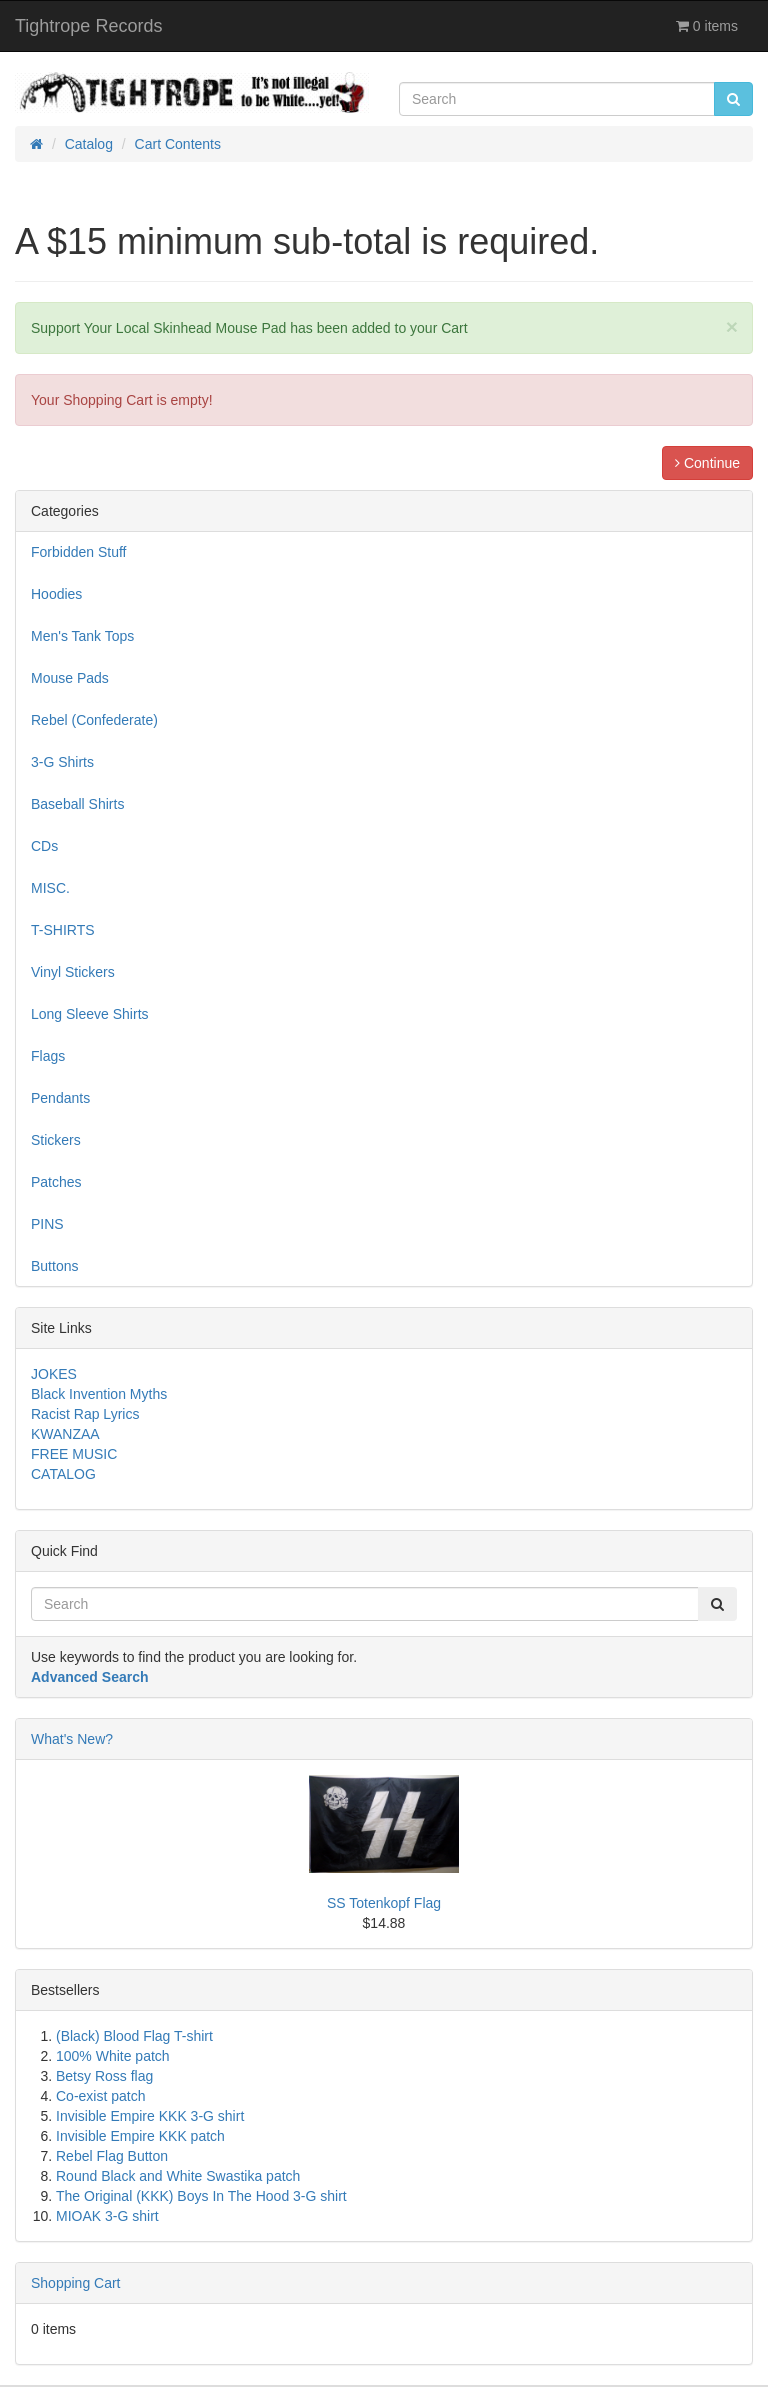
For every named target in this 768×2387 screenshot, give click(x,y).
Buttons (54, 1266)
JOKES (54, 1374)
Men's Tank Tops (82, 636)
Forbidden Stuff (78, 552)
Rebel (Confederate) (94, 720)
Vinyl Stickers (73, 972)
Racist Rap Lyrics (85, 1414)
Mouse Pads (70, 678)
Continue (707, 463)
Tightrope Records (88, 26)
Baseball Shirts (77, 804)
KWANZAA (65, 1434)
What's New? (72, 1739)
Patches (56, 1182)
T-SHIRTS (63, 930)
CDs (44, 846)
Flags (48, 1056)
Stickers (56, 1140)
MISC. (50, 888)
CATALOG (63, 1474)
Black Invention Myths (99, 1394)
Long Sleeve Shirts (90, 1014)
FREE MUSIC (74, 1454)
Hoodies (56, 594)
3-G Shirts (62, 762)
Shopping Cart (76, 2283)
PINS (47, 1224)
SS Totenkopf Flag (384, 1903)
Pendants (60, 1098)
